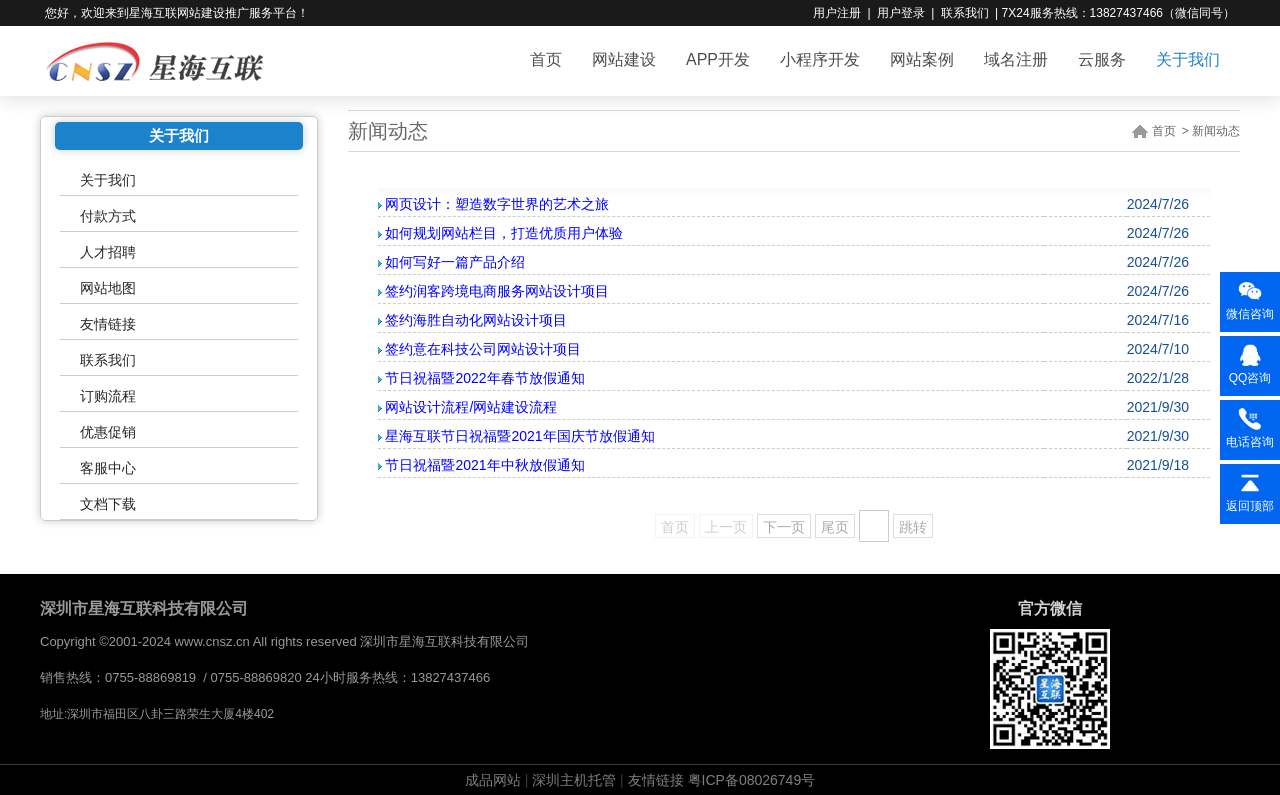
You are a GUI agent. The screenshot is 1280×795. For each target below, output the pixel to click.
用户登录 (901, 13)
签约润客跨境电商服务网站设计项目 (497, 291)
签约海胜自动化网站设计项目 (476, 320)
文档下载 (108, 504)
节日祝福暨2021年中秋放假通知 (484, 465)
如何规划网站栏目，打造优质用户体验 (504, 233)
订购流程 (108, 396)
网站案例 (922, 59)
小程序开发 (820, 59)
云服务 (1102, 59)
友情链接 (108, 324)
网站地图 (108, 288)
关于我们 (1188, 59)
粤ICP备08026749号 (752, 780)
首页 (546, 59)
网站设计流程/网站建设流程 (471, 407)
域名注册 (1016, 59)
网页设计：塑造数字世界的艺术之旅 (497, 204)
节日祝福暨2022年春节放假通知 (484, 378)
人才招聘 (108, 252)
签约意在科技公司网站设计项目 (483, 349)
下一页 (784, 527)
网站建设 (624, 59)
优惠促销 (108, 432)
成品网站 (493, 780)
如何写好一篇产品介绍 (455, 262)
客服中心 (108, 468)
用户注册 (837, 13)
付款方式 (108, 216)
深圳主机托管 (574, 780)
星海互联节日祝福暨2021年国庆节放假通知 (519, 436)
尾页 (835, 527)
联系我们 (965, 13)
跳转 (913, 527)
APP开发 (718, 59)
